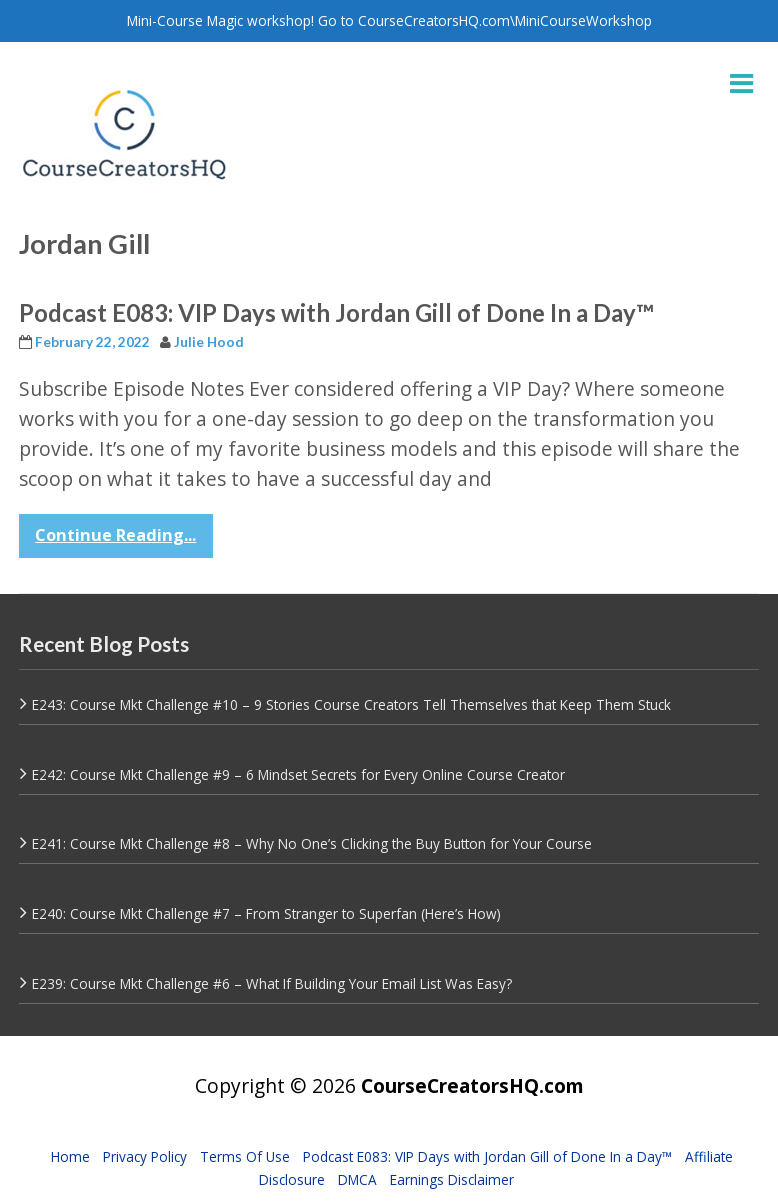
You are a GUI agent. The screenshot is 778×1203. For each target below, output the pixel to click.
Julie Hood (209, 342)
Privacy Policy (145, 1156)
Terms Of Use (245, 1156)
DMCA (357, 1179)
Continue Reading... (115, 535)
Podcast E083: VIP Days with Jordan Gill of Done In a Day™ (336, 312)
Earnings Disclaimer (452, 1179)
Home (70, 1156)
